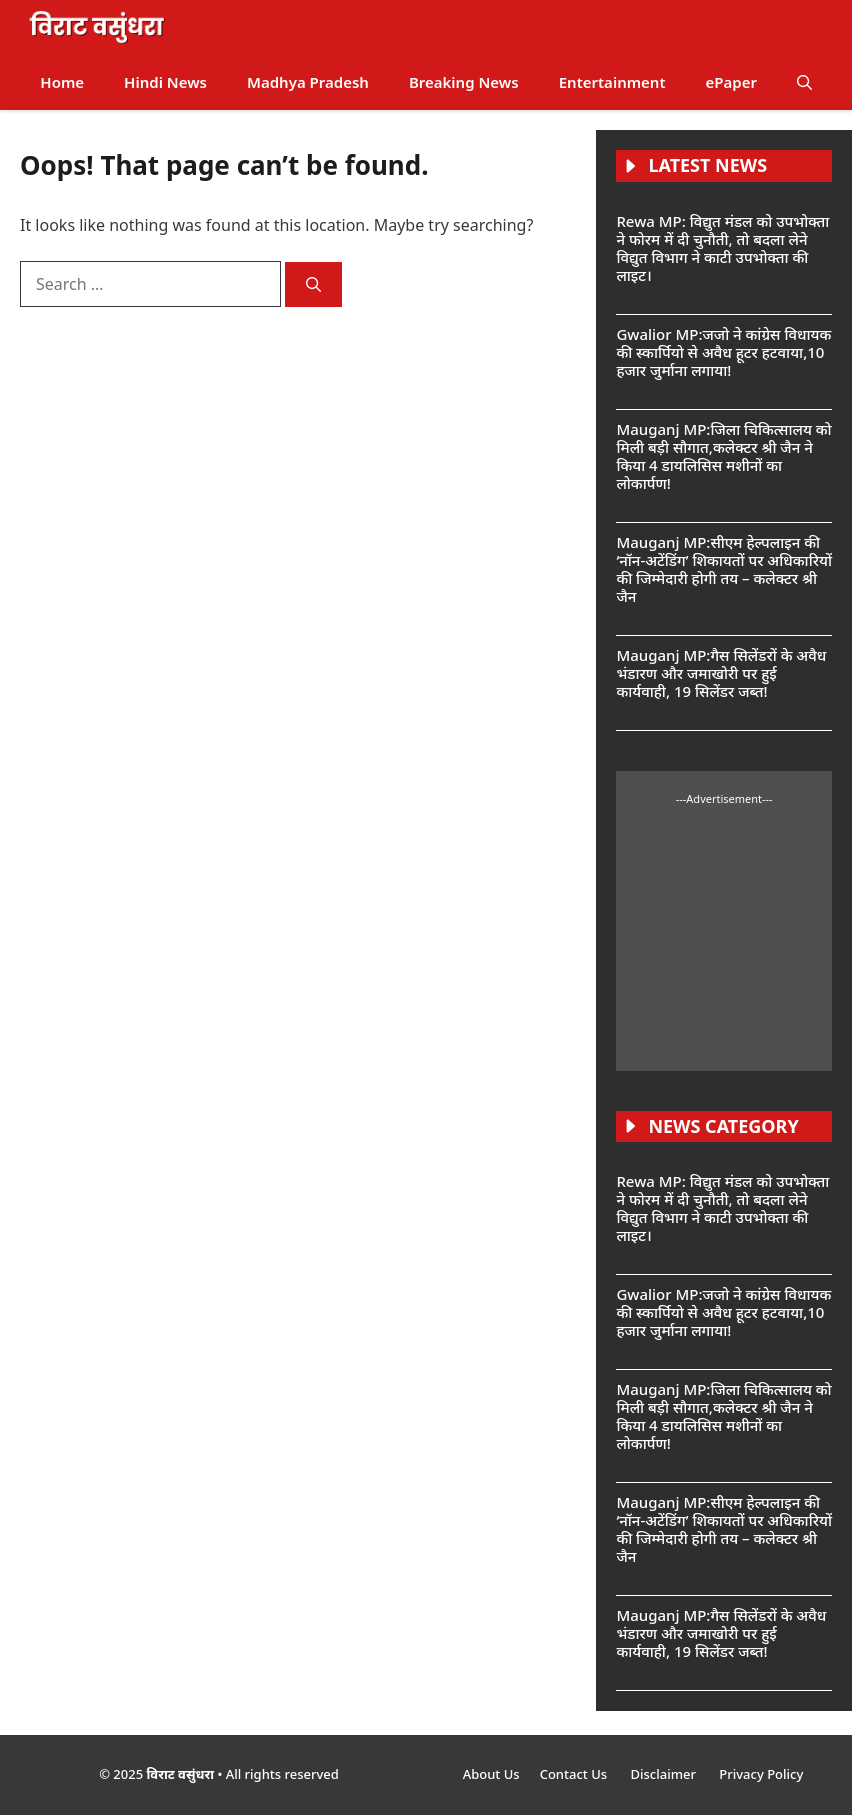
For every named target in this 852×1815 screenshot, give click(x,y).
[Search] (313, 284)
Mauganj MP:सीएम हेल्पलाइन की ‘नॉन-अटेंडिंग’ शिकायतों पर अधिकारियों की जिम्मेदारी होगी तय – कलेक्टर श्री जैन (724, 569)
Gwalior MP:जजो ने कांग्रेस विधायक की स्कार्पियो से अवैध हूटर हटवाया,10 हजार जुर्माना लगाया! (723, 352)
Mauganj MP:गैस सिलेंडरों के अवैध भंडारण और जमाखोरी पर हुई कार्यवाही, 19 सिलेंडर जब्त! (721, 673)
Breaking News (464, 82)
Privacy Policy (761, 1774)
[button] (804, 82)
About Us (491, 1774)
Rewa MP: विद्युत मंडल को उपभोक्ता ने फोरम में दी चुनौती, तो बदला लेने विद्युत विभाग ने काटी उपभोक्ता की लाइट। (722, 248)
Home (62, 82)
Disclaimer (664, 1774)
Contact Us (575, 1774)
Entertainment (612, 82)
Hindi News (165, 82)
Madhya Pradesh (308, 82)
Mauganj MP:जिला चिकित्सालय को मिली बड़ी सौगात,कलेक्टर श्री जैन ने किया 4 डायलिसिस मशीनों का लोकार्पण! (723, 456)
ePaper (731, 82)
